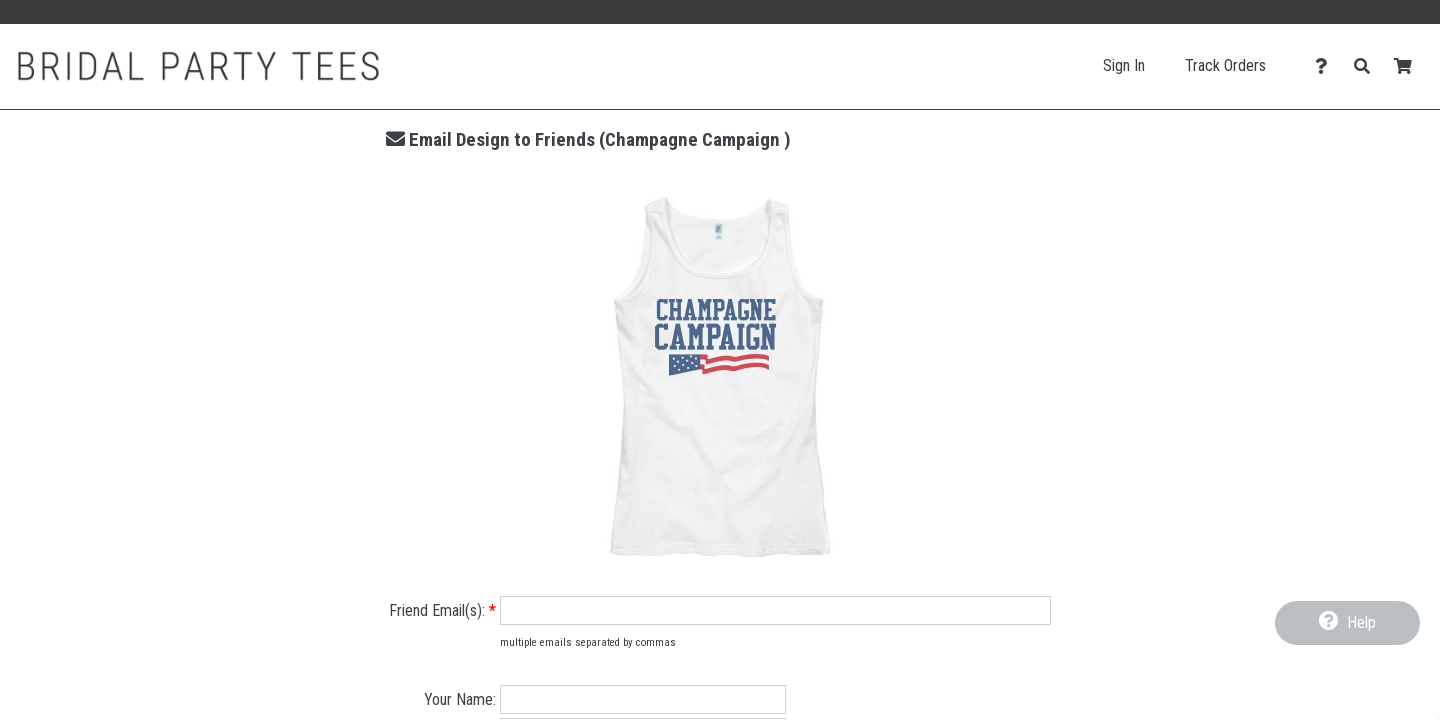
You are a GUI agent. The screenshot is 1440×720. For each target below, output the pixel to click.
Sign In (1124, 65)
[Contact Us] (1326, 66)
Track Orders (1225, 65)
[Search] (1367, 66)
